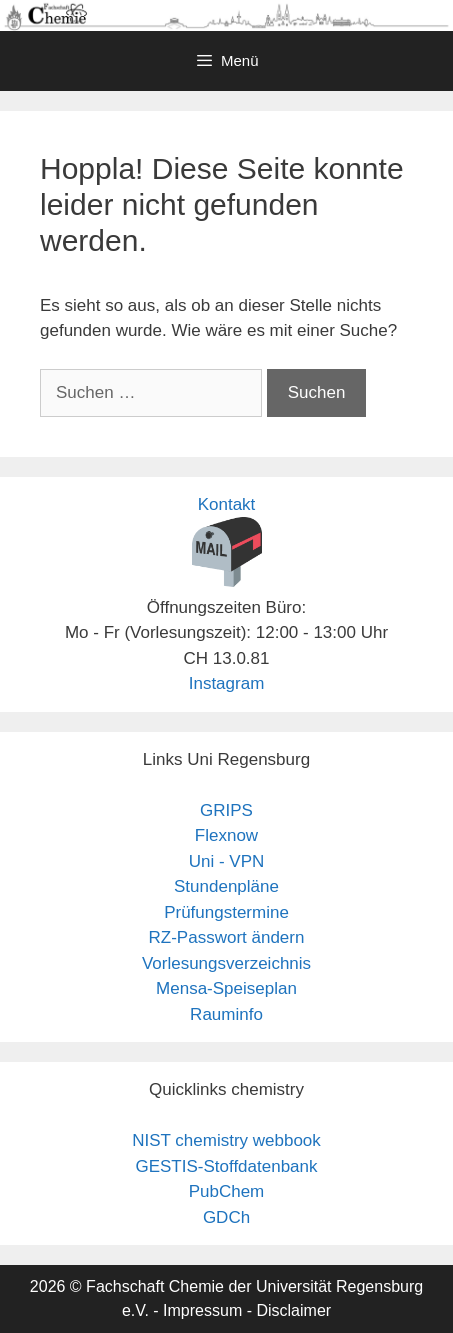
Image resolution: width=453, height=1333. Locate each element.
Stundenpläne (226, 886)
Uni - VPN (227, 861)
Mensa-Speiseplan (226, 988)
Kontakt (227, 504)
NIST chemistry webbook (226, 1140)
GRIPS (226, 810)
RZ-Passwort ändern (227, 937)
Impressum (202, 1310)
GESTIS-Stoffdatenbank (226, 1166)
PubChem (227, 1191)
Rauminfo (226, 1014)
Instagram (227, 683)
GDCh (226, 1217)
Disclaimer (293, 1310)
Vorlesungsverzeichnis (226, 963)
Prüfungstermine (226, 912)
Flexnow (226, 835)
